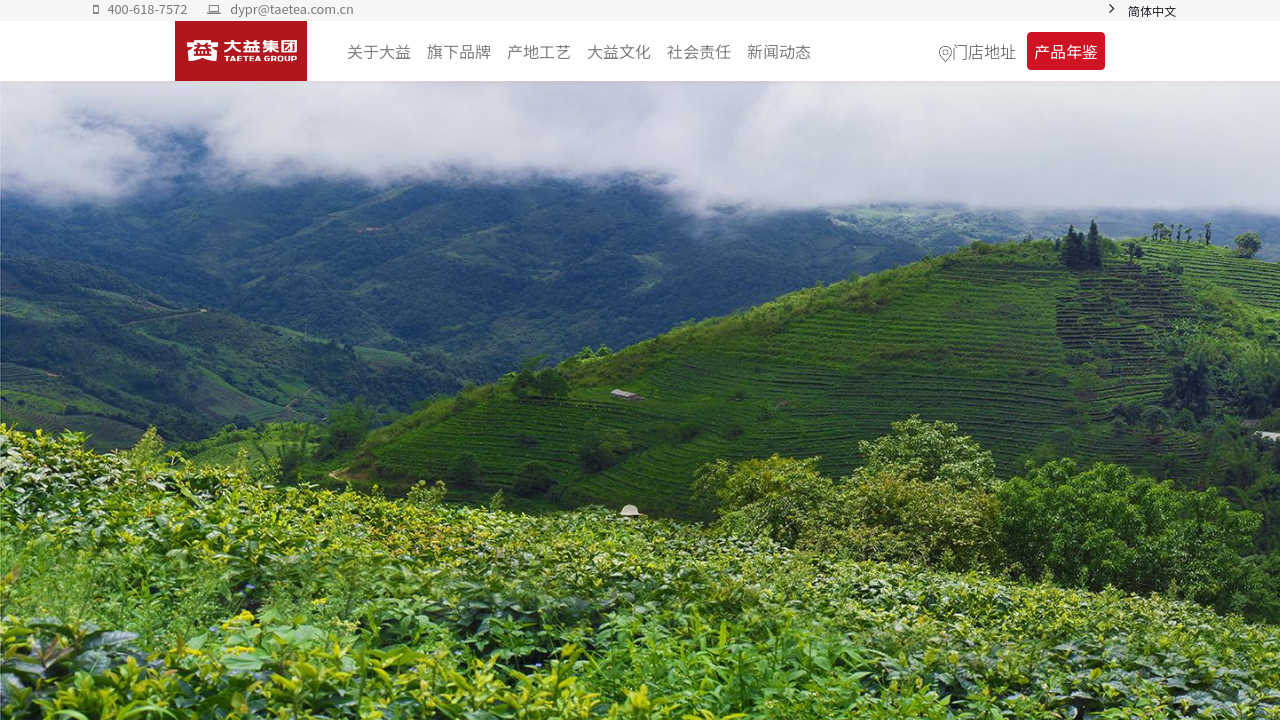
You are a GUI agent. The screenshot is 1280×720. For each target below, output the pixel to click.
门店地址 (984, 51)
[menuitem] (779, 51)
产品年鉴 (1066, 51)
